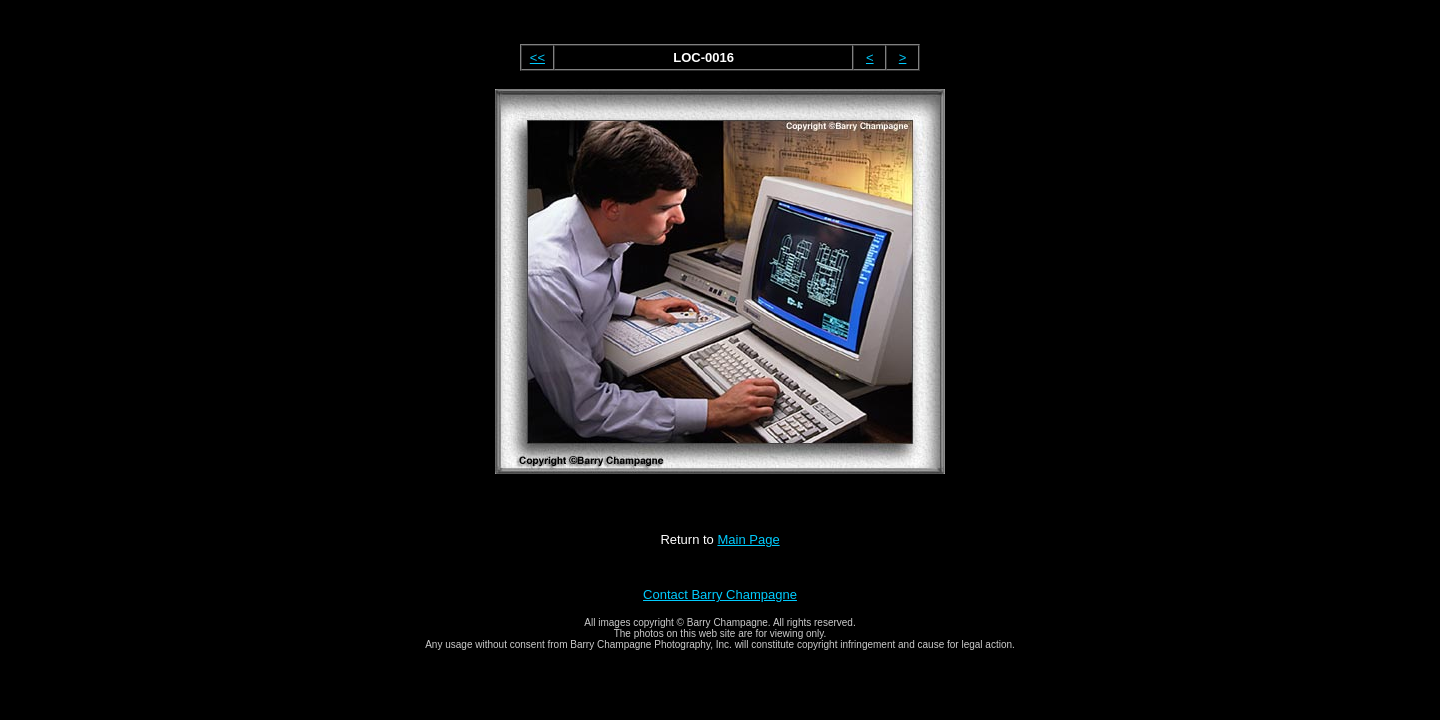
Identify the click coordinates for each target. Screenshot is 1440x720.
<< (537, 57)
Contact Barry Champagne (720, 594)
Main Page (748, 539)
